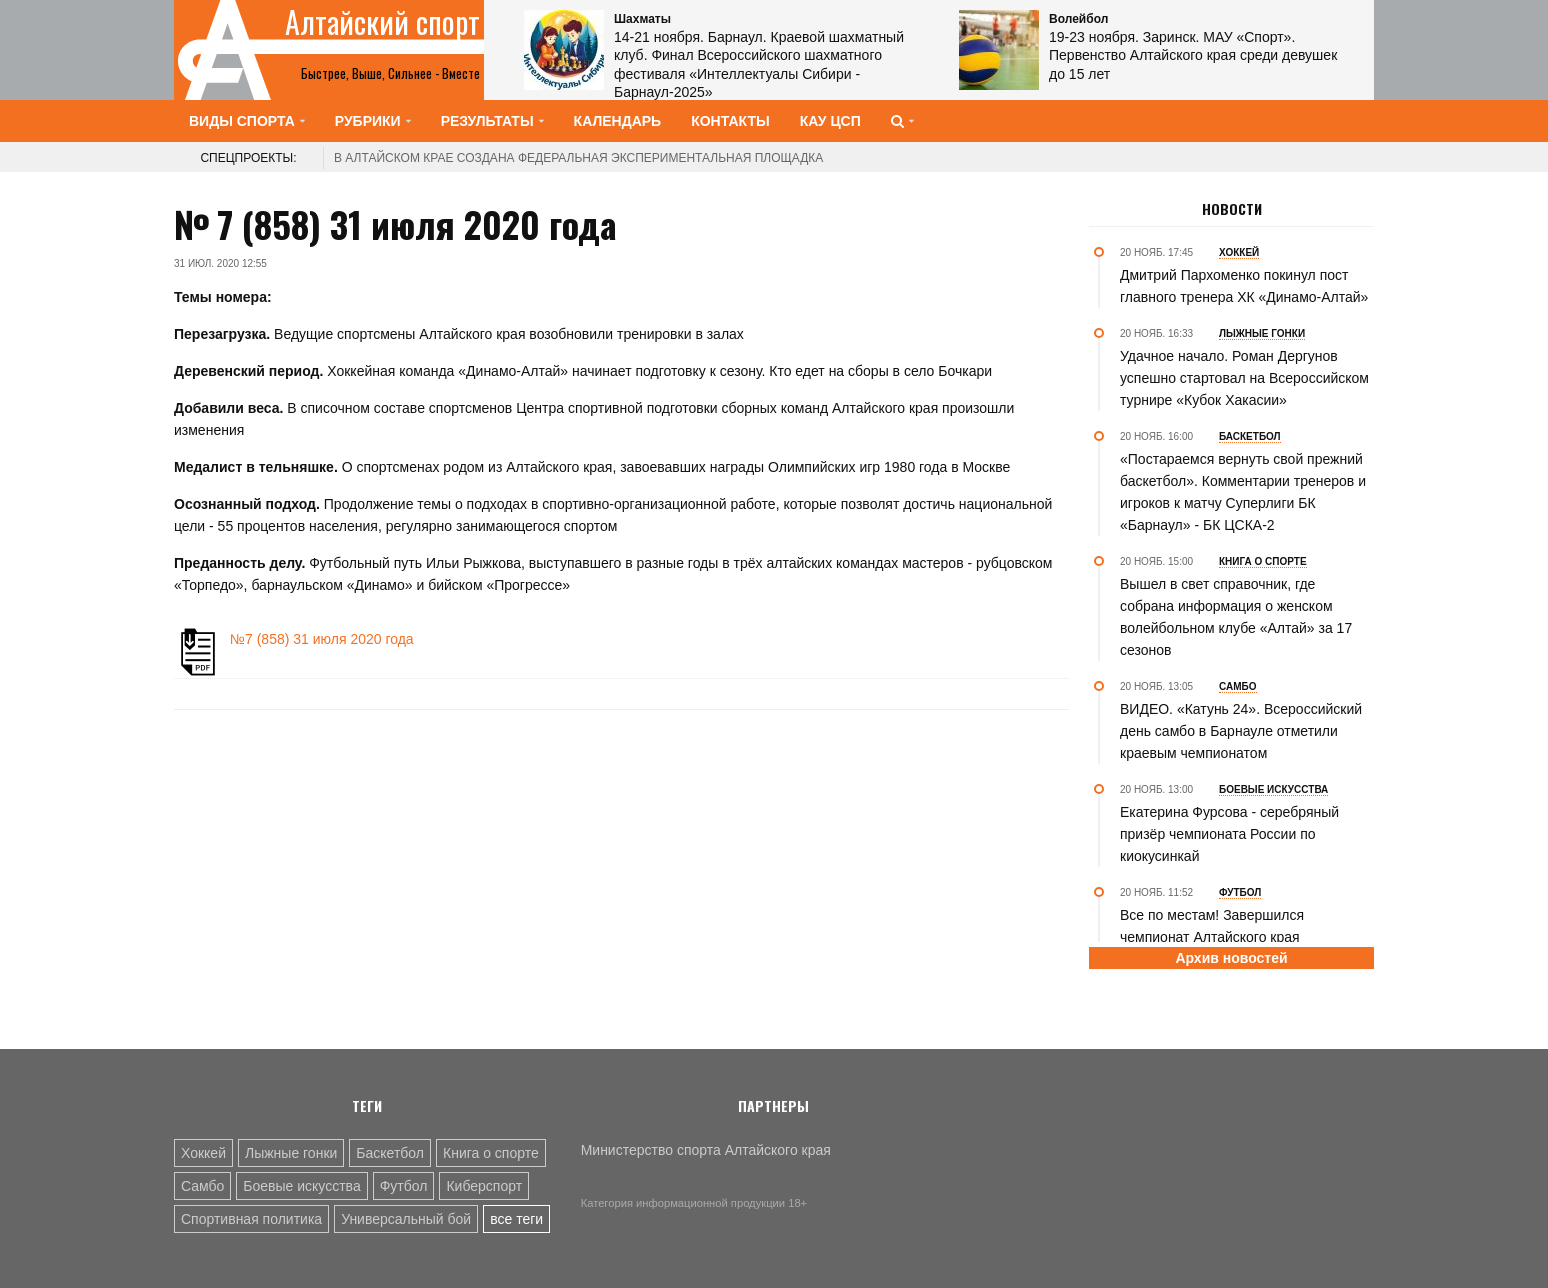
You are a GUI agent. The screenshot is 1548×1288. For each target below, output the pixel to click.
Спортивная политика (251, 1219)
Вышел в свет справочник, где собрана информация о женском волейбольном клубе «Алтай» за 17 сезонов (1236, 617)
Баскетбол (390, 1153)
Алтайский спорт (382, 22)
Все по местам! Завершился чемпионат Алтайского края (1212, 926)
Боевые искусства (301, 1186)
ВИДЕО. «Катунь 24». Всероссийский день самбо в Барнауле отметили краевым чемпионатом (1241, 731)
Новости (1232, 209)
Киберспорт (484, 1186)
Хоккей (203, 1153)
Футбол (404, 1186)
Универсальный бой (406, 1219)
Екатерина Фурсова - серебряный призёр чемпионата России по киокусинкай (1229, 834)
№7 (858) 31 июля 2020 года (322, 639)
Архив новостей (1231, 958)
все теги (516, 1219)
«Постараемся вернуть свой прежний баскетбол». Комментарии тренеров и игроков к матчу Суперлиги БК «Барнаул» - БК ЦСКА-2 (1243, 492)
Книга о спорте (491, 1153)
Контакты (730, 121)
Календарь (618, 121)
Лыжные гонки (291, 1153)
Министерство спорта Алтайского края (706, 1150)
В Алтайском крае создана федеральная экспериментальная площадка (578, 158)
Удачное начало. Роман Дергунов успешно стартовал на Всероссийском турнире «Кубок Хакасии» (1244, 378)
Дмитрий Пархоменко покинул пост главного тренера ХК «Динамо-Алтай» (1244, 286)
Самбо (202, 1186)
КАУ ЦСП (830, 121)
